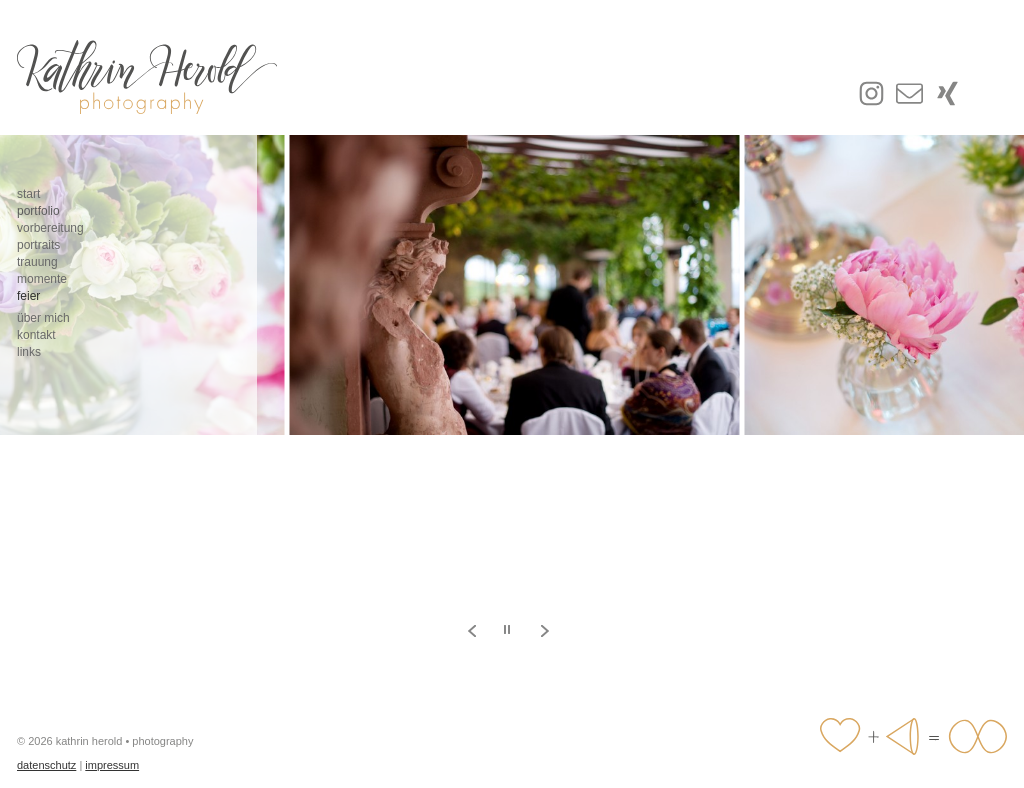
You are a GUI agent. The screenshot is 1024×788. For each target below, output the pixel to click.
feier (28, 296)
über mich (43, 318)
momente (42, 279)
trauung (37, 262)
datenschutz (46, 765)
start (28, 194)
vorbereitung (50, 228)
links (29, 352)
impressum (112, 765)
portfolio (38, 211)
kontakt (36, 335)
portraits (38, 245)
